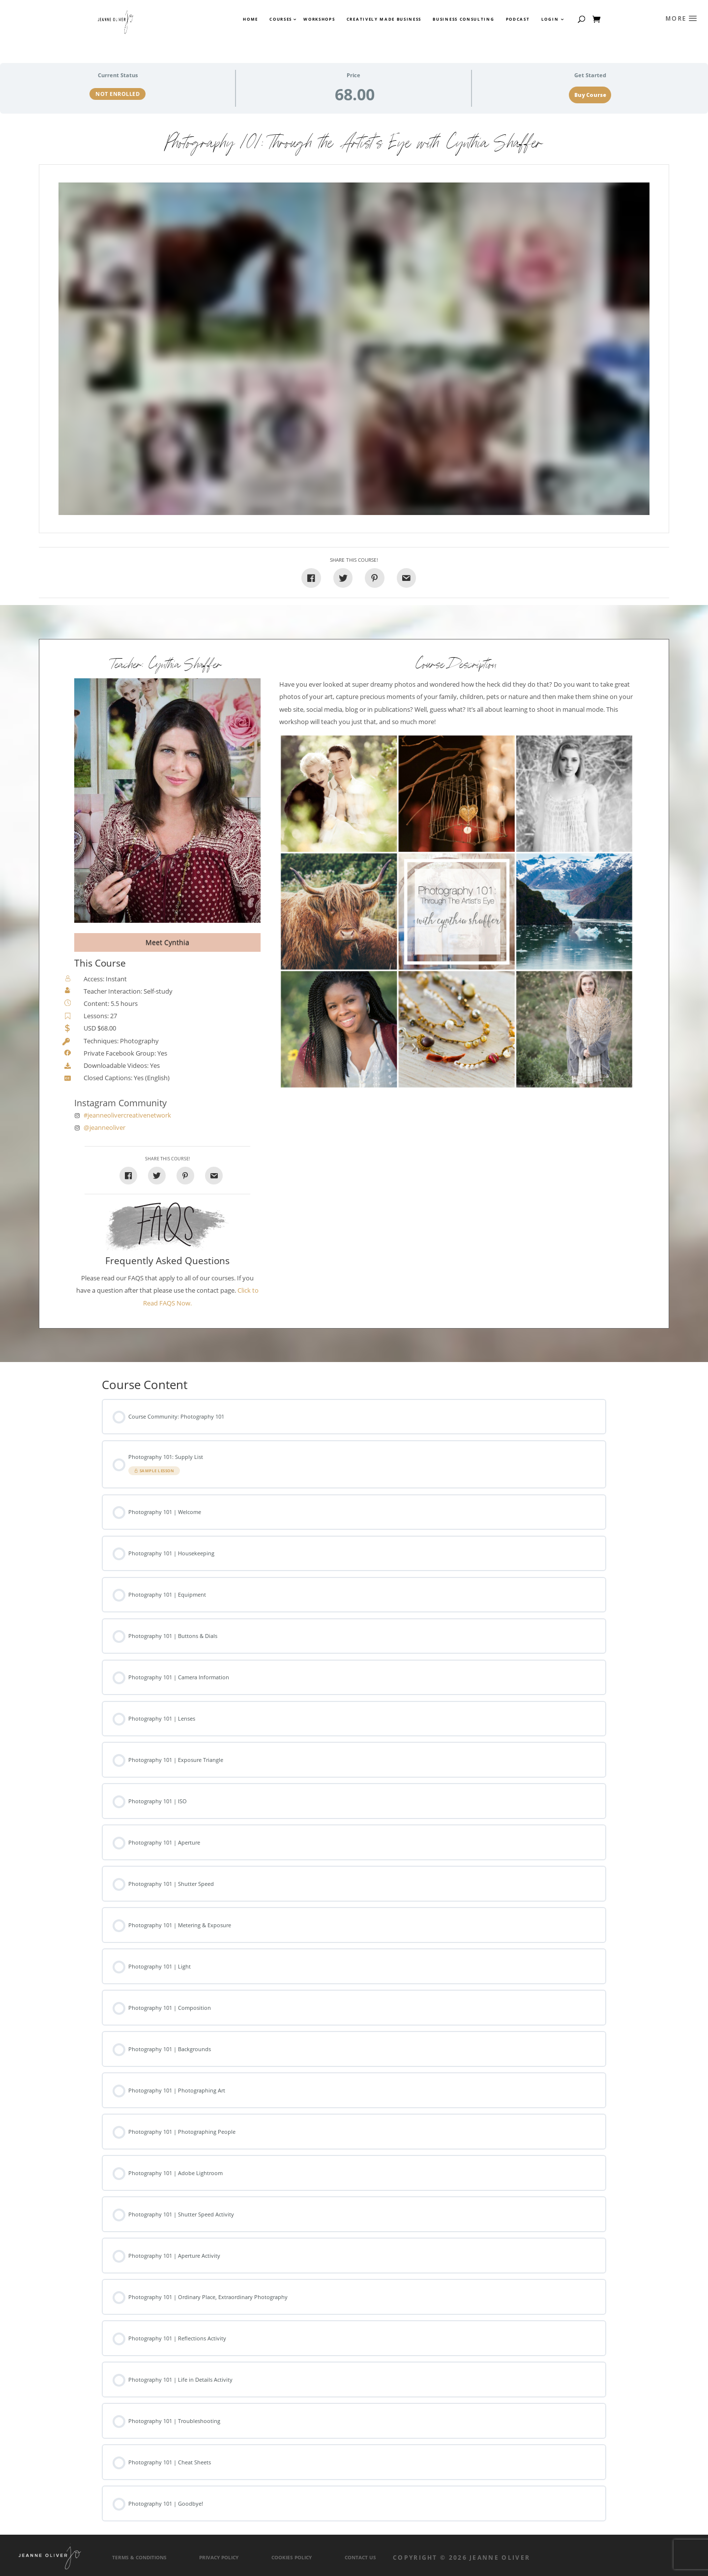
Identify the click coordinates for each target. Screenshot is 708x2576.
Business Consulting (463, 19)
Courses (280, 19)
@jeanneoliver (104, 1127)
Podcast (518, 19)
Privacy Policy (218, 2557)
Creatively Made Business (384, 19)
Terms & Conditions (139, 2557)
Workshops (319, 19)
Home (250, 19)
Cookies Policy (291, 2557)
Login (550, 19)
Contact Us (360, 2557)
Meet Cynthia (167, 942)
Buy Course (590, 94)
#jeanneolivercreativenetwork (127, 1115)
